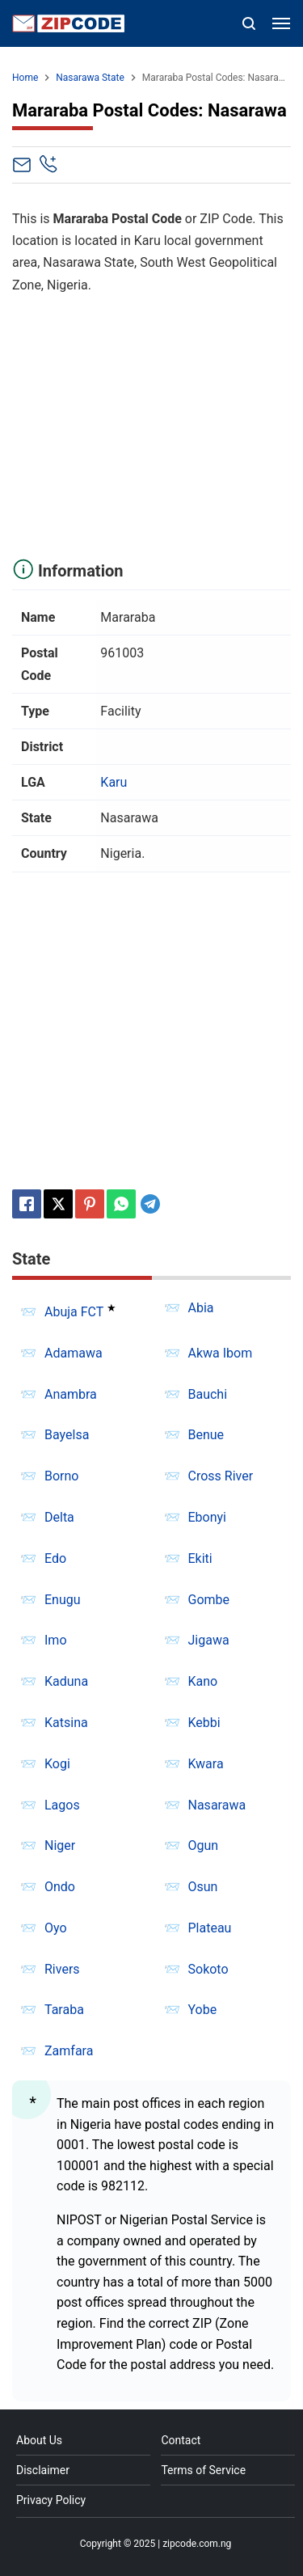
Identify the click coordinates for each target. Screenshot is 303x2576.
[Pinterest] (89, 1203)
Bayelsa (66, 1434)
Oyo (55, 1928)
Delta (59, 1517)
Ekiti (200, 1558)
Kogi (57, 1764)
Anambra (70, 1394)
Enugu (62, 1599)
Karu (113, 782)
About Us (39, 2440)
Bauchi (208, 1394)
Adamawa (73, 1353)
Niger (59, 1845)
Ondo (59, 1886)
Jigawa (208, 1640)
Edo (55, 1558)
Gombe (209, 1599)
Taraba (64, 2009)
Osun (203, 1886)
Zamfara (68, 2051)
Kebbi (204, 1722)
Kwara (206, 1764)
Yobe (202, 2009)
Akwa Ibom (220, 1353)
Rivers (62, 1969)
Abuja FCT (73, 1312)
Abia (201, 1307)
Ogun (203, 1845)
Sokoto (208, 1969)
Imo (55, 1640)
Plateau (210, 1928)
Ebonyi (207, 1517)
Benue (206, 1434)
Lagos (62, 1805)
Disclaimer (42, 2470)
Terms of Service (203, 2470)
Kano (203, 1681)
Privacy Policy (51, 2500)
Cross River (221, 1476)
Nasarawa (217, 1805)
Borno (61, 1476)
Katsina (66, 1722)
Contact (180, 2440)
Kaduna (66, 1681)
